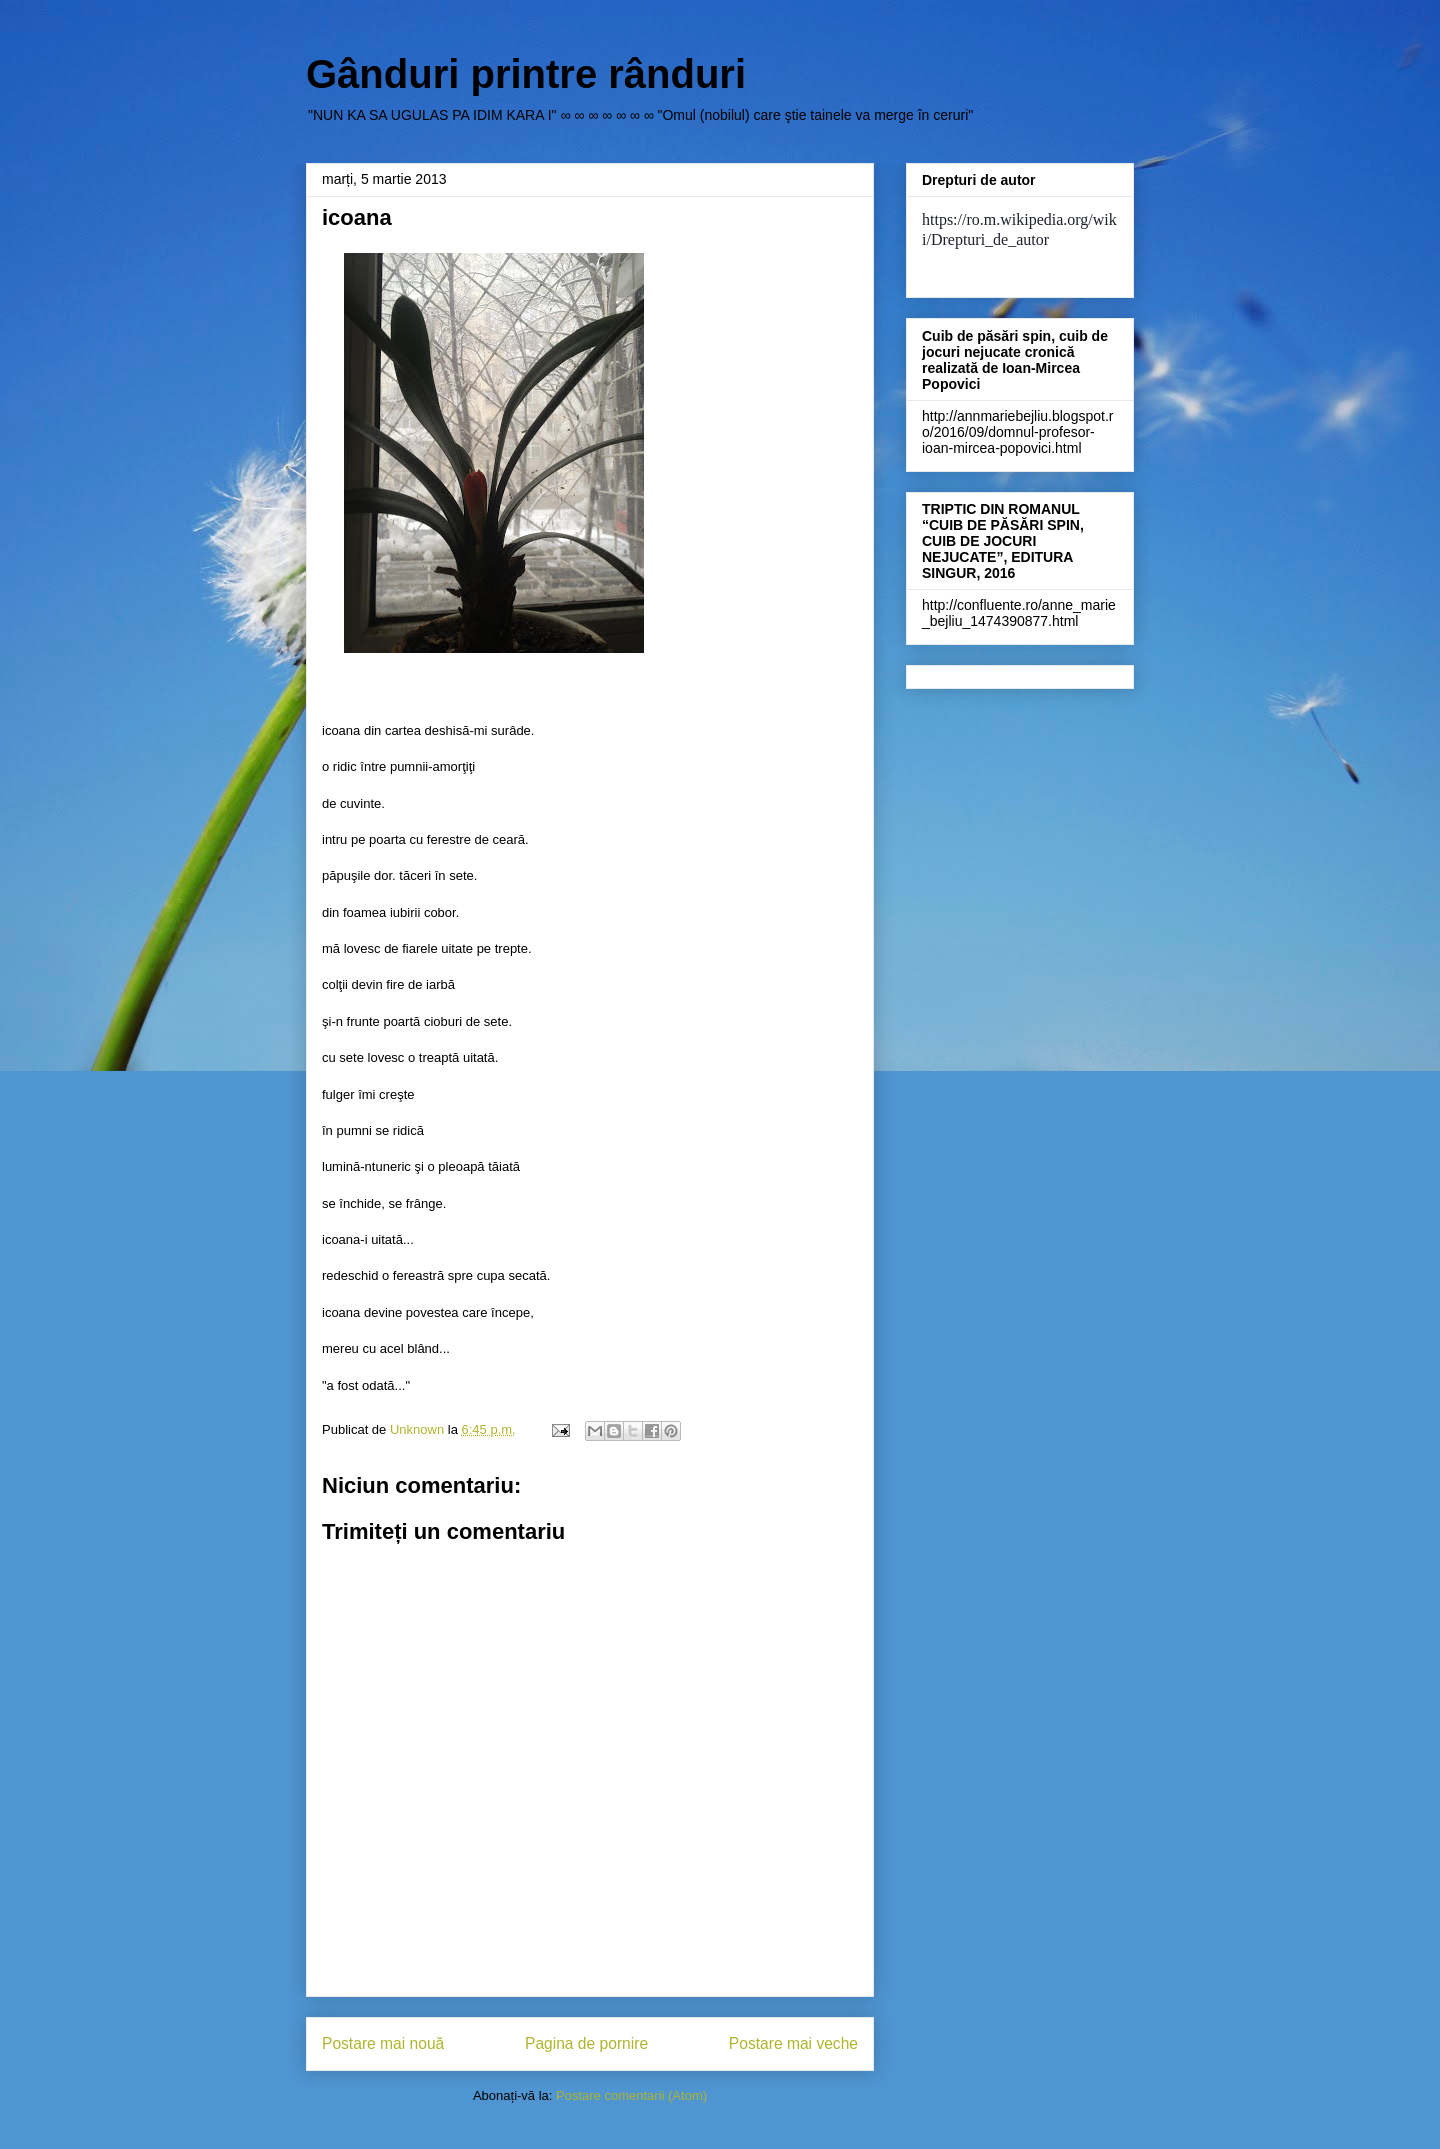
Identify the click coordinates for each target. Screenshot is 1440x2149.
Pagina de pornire (586, 2043)
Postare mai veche (793, 2043)
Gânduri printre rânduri (526, 74)
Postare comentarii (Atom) (631, 2095)
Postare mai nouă (383, 2043)
